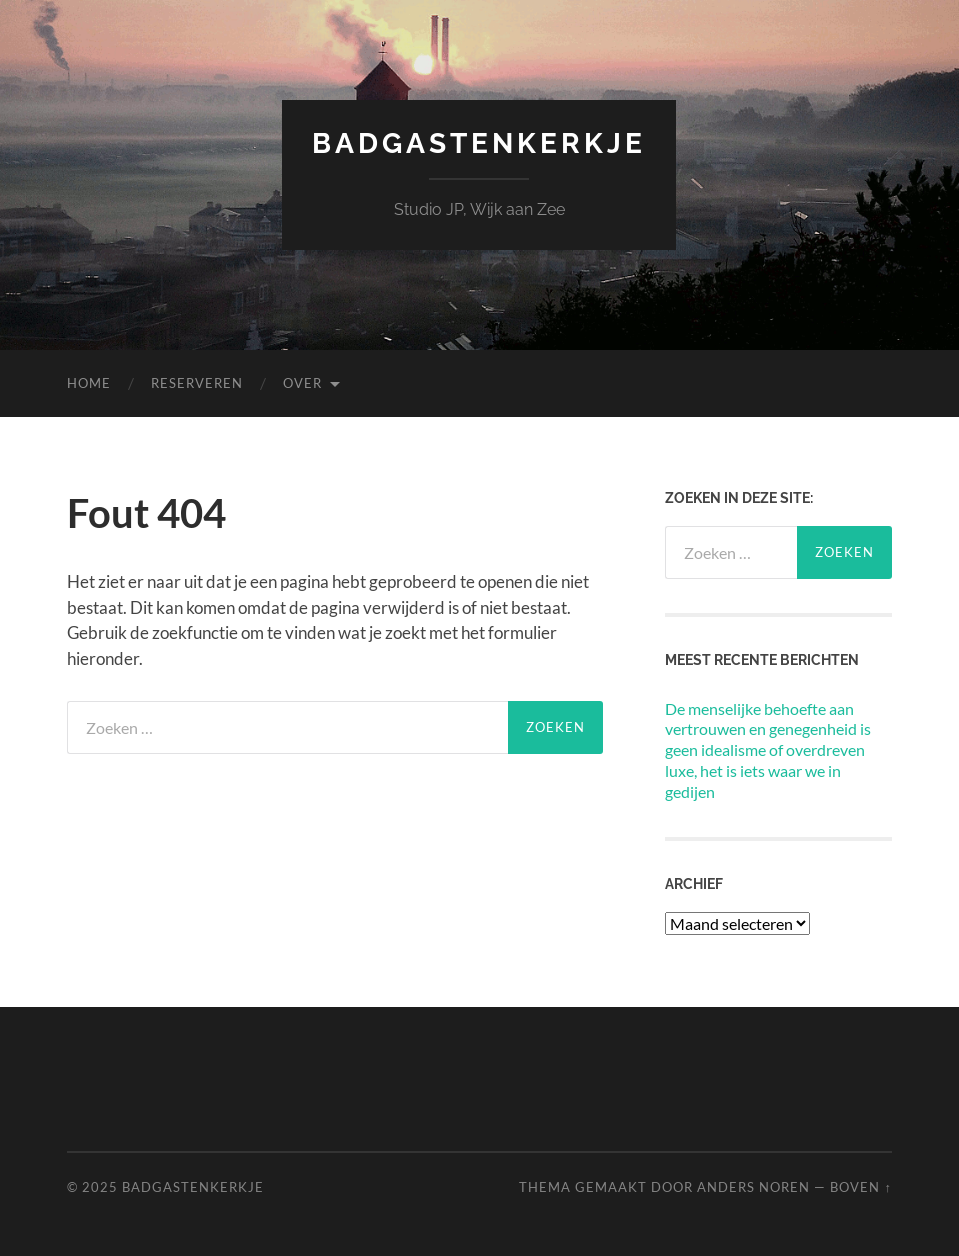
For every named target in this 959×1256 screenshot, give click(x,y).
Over (302, 383)
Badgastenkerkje (479, 143)
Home (89, 383)
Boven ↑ (860, 1187)
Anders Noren (753, 1187)
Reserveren (197, 383)
